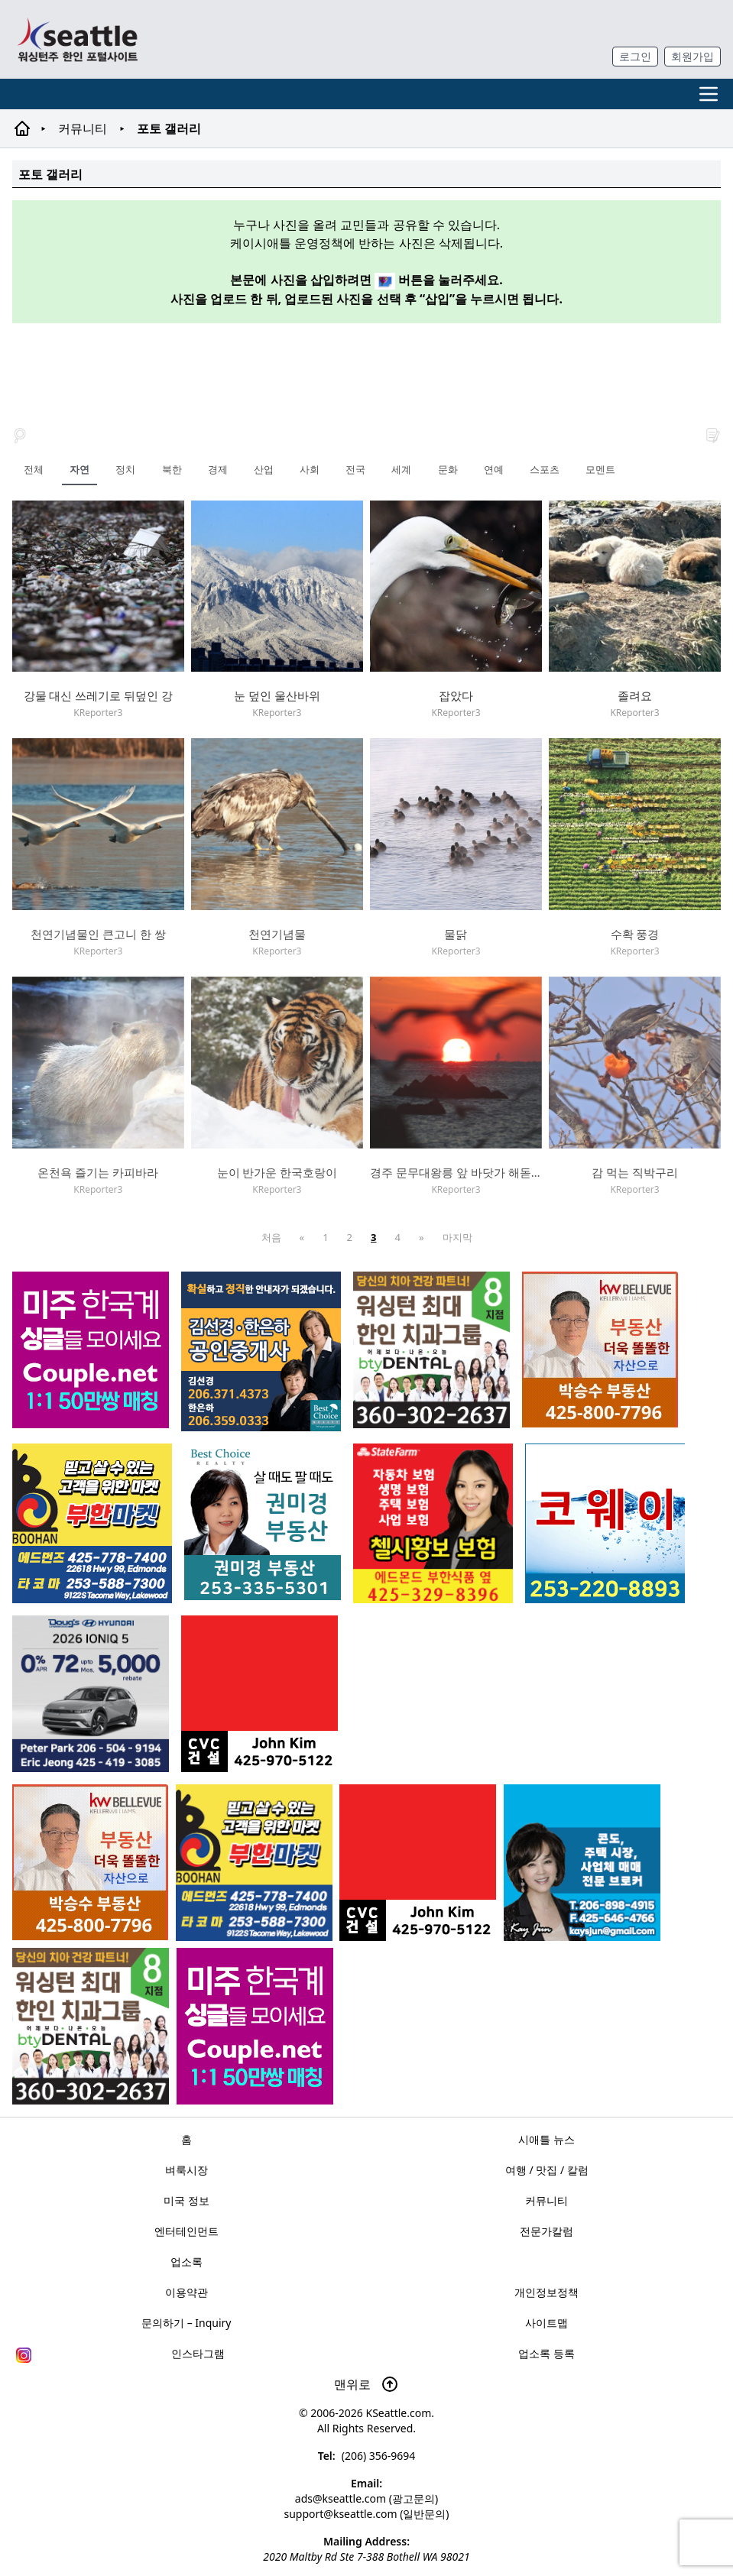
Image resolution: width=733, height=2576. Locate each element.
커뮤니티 (82, 128)
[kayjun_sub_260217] (582, 1862)
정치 (125, 469)
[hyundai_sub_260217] (90, 1693)
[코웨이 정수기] (605, 1523)
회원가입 (692, 56)
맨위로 (366, 2384)
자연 (79, 469)
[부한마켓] (254, 1862)
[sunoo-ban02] (255, 2026)
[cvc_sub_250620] (417, 1862)
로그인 (635, 56)
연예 (494, 469)
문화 (448, 469)
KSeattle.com (398, 2413)
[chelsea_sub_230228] (433, 1523)
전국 (355, 469)
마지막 (457, 1237)
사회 (309, 469)
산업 (264, 469)
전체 (34, 469)
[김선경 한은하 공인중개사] (261, 1351)
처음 (271, 1237)
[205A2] (90, 1862)
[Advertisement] (367, 366)
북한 (172, 469)
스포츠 (544, 469)
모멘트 (600, 469)
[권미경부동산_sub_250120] (262, 1522)
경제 (218, 469)
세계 (401, 469)
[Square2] (90, 2026)
